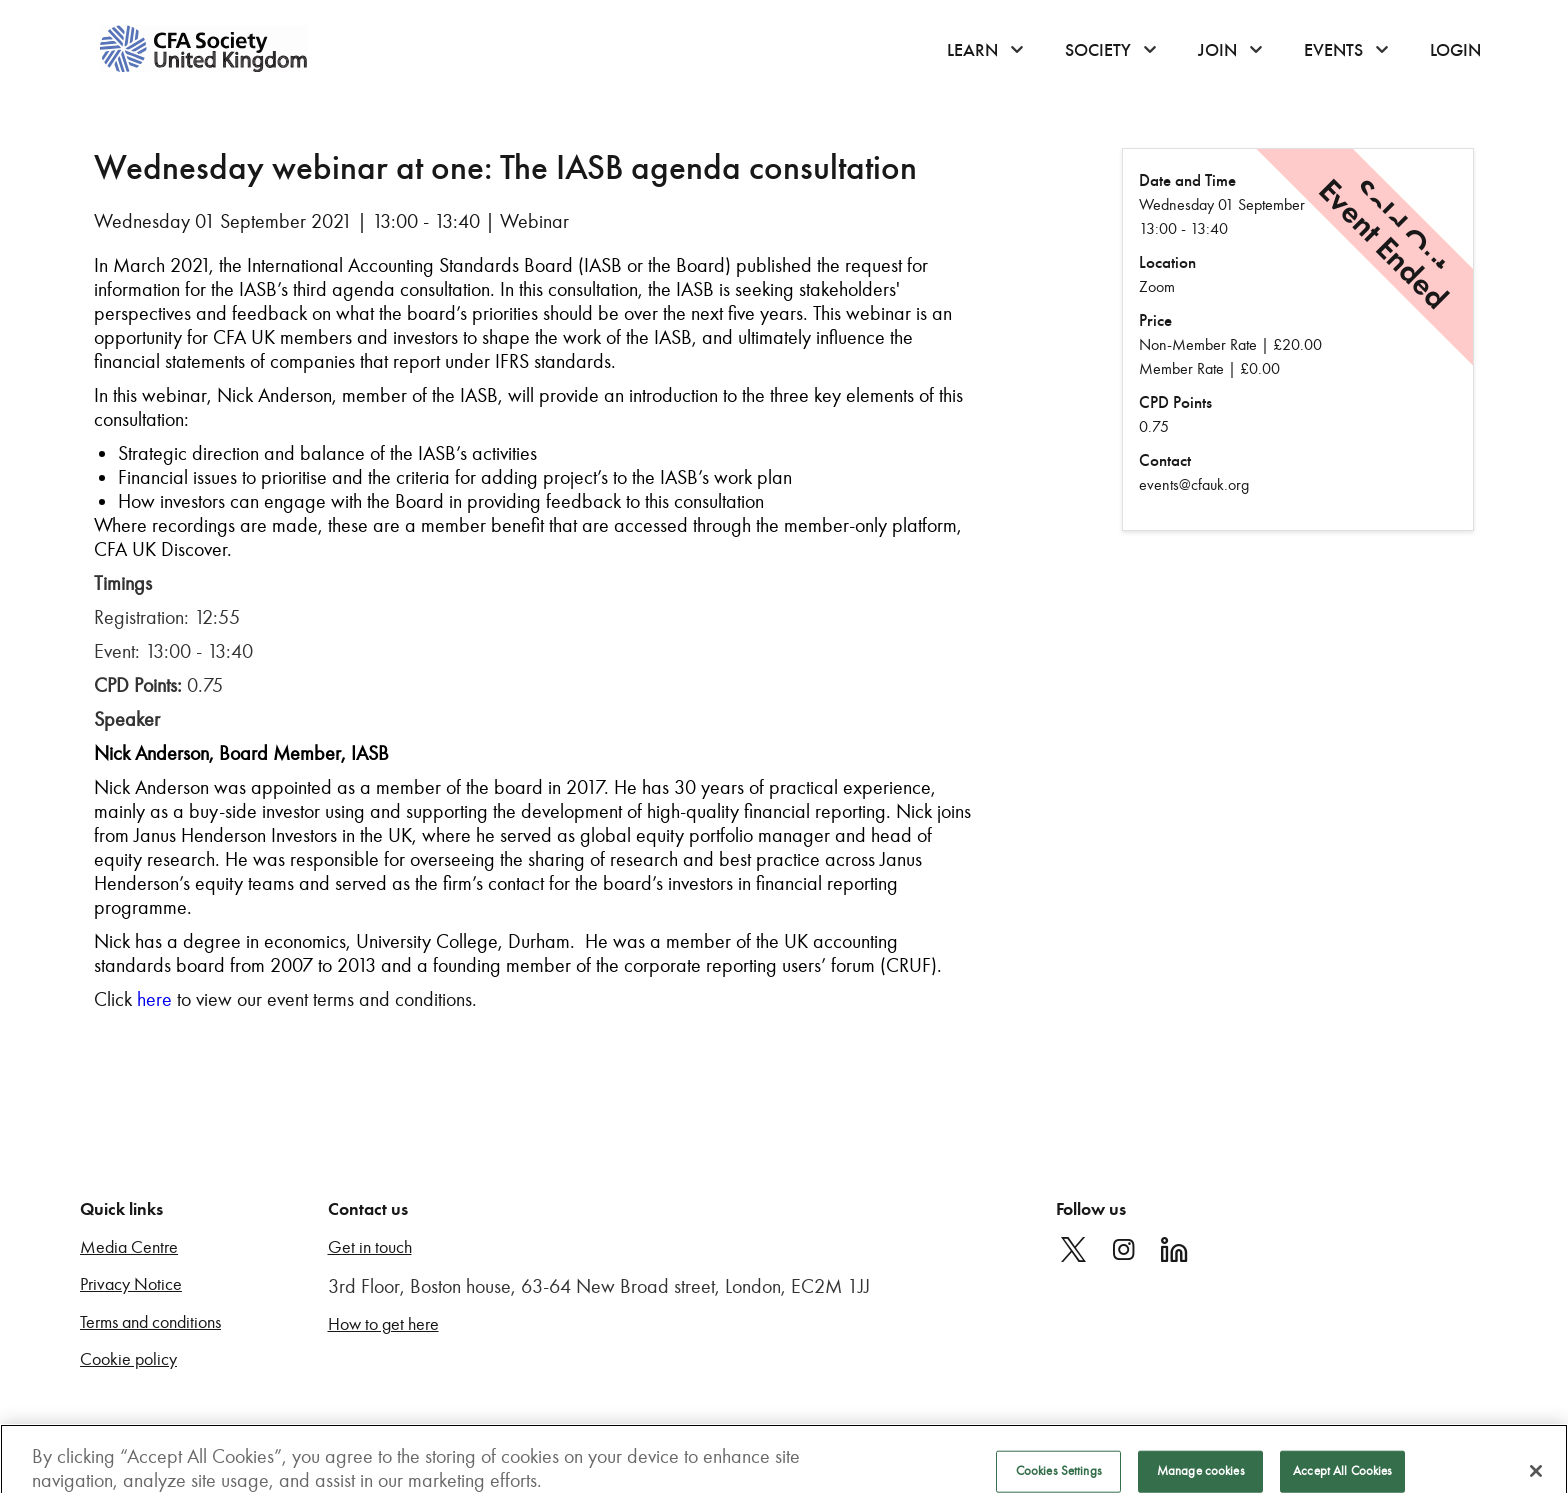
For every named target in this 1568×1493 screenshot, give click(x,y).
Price (1155, 320)
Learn (972, 50)
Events (1333, 50)
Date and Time (1187, 180)
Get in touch (370, 1247)
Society (1098, 50)
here (154, 999)
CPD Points (1175, 402)
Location (1167, 262)
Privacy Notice (131, 1284)
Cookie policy (128, 1359)
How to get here (383, 1324)
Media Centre (129, 1247)
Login (1455, 50)
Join (1217, 50)
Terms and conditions (150, 1322)
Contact (1165, 460)
